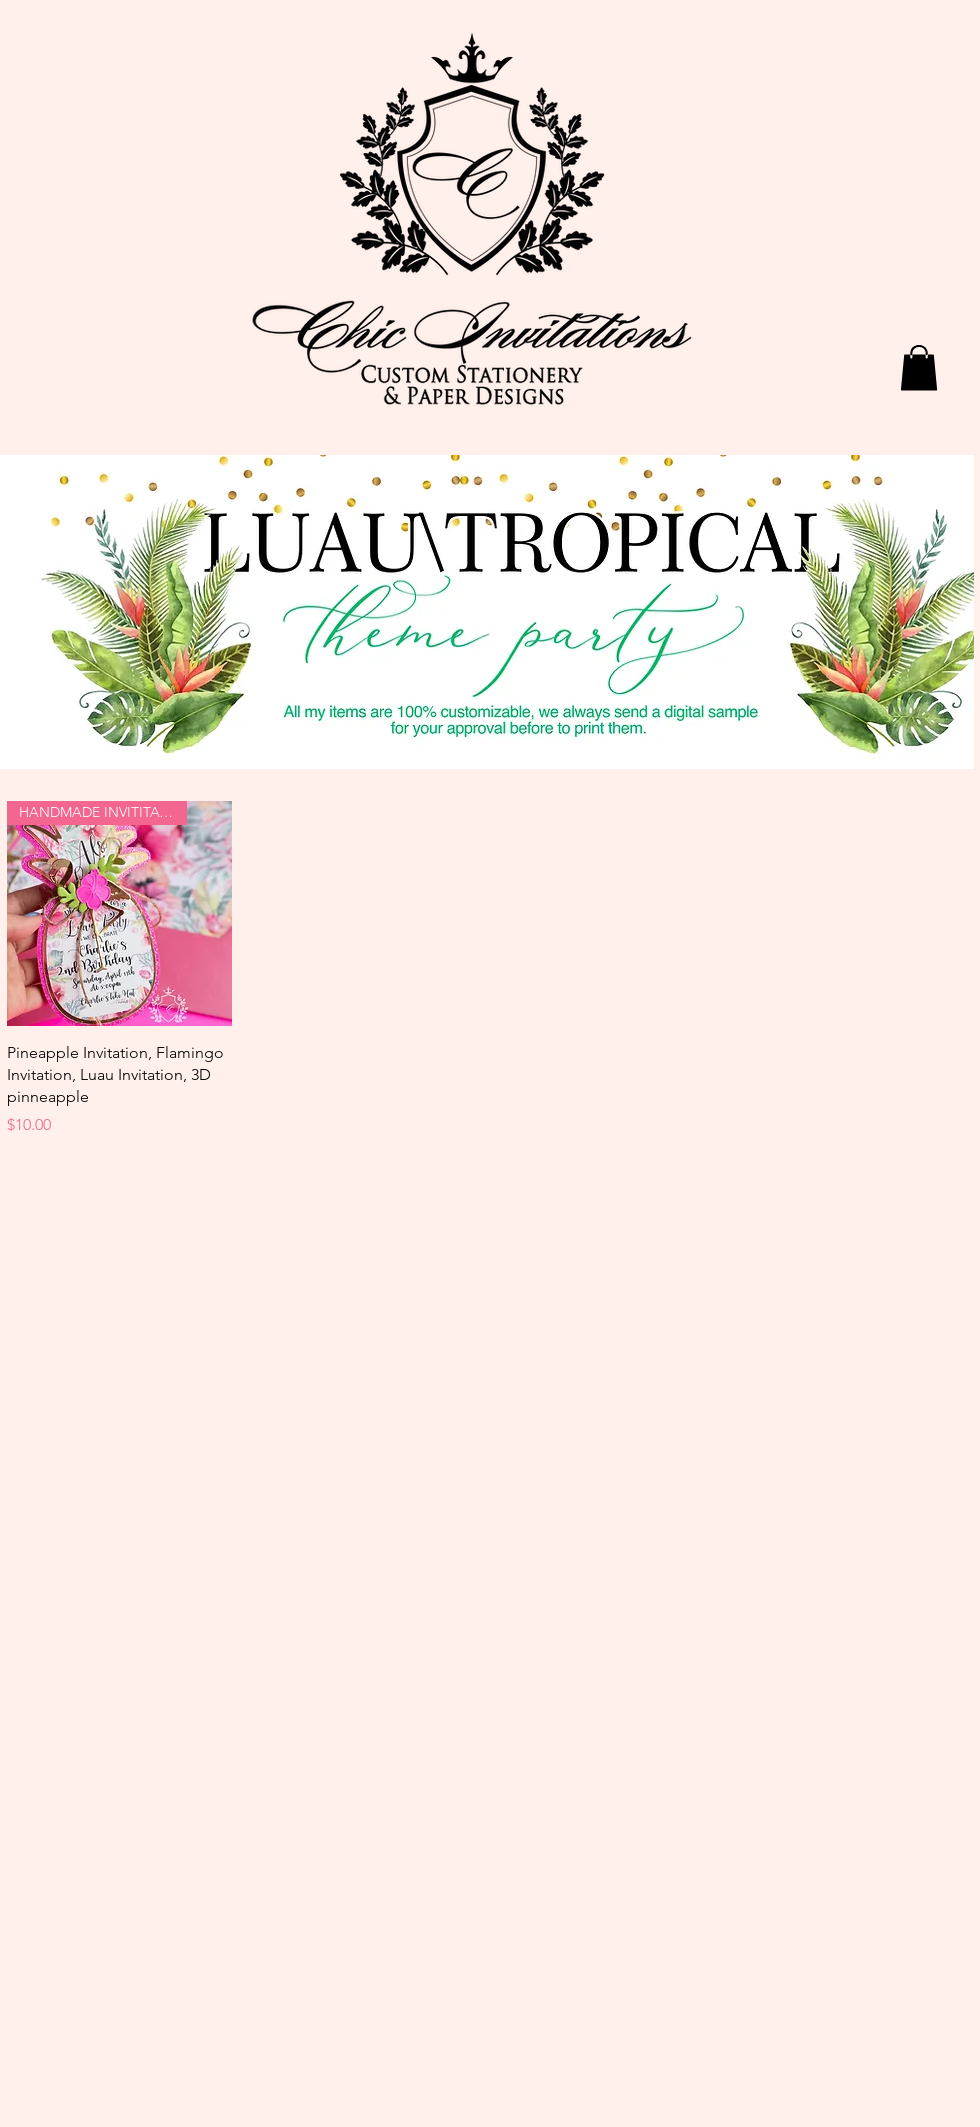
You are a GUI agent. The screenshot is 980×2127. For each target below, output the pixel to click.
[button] (919, 367)
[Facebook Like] (795, 57)
